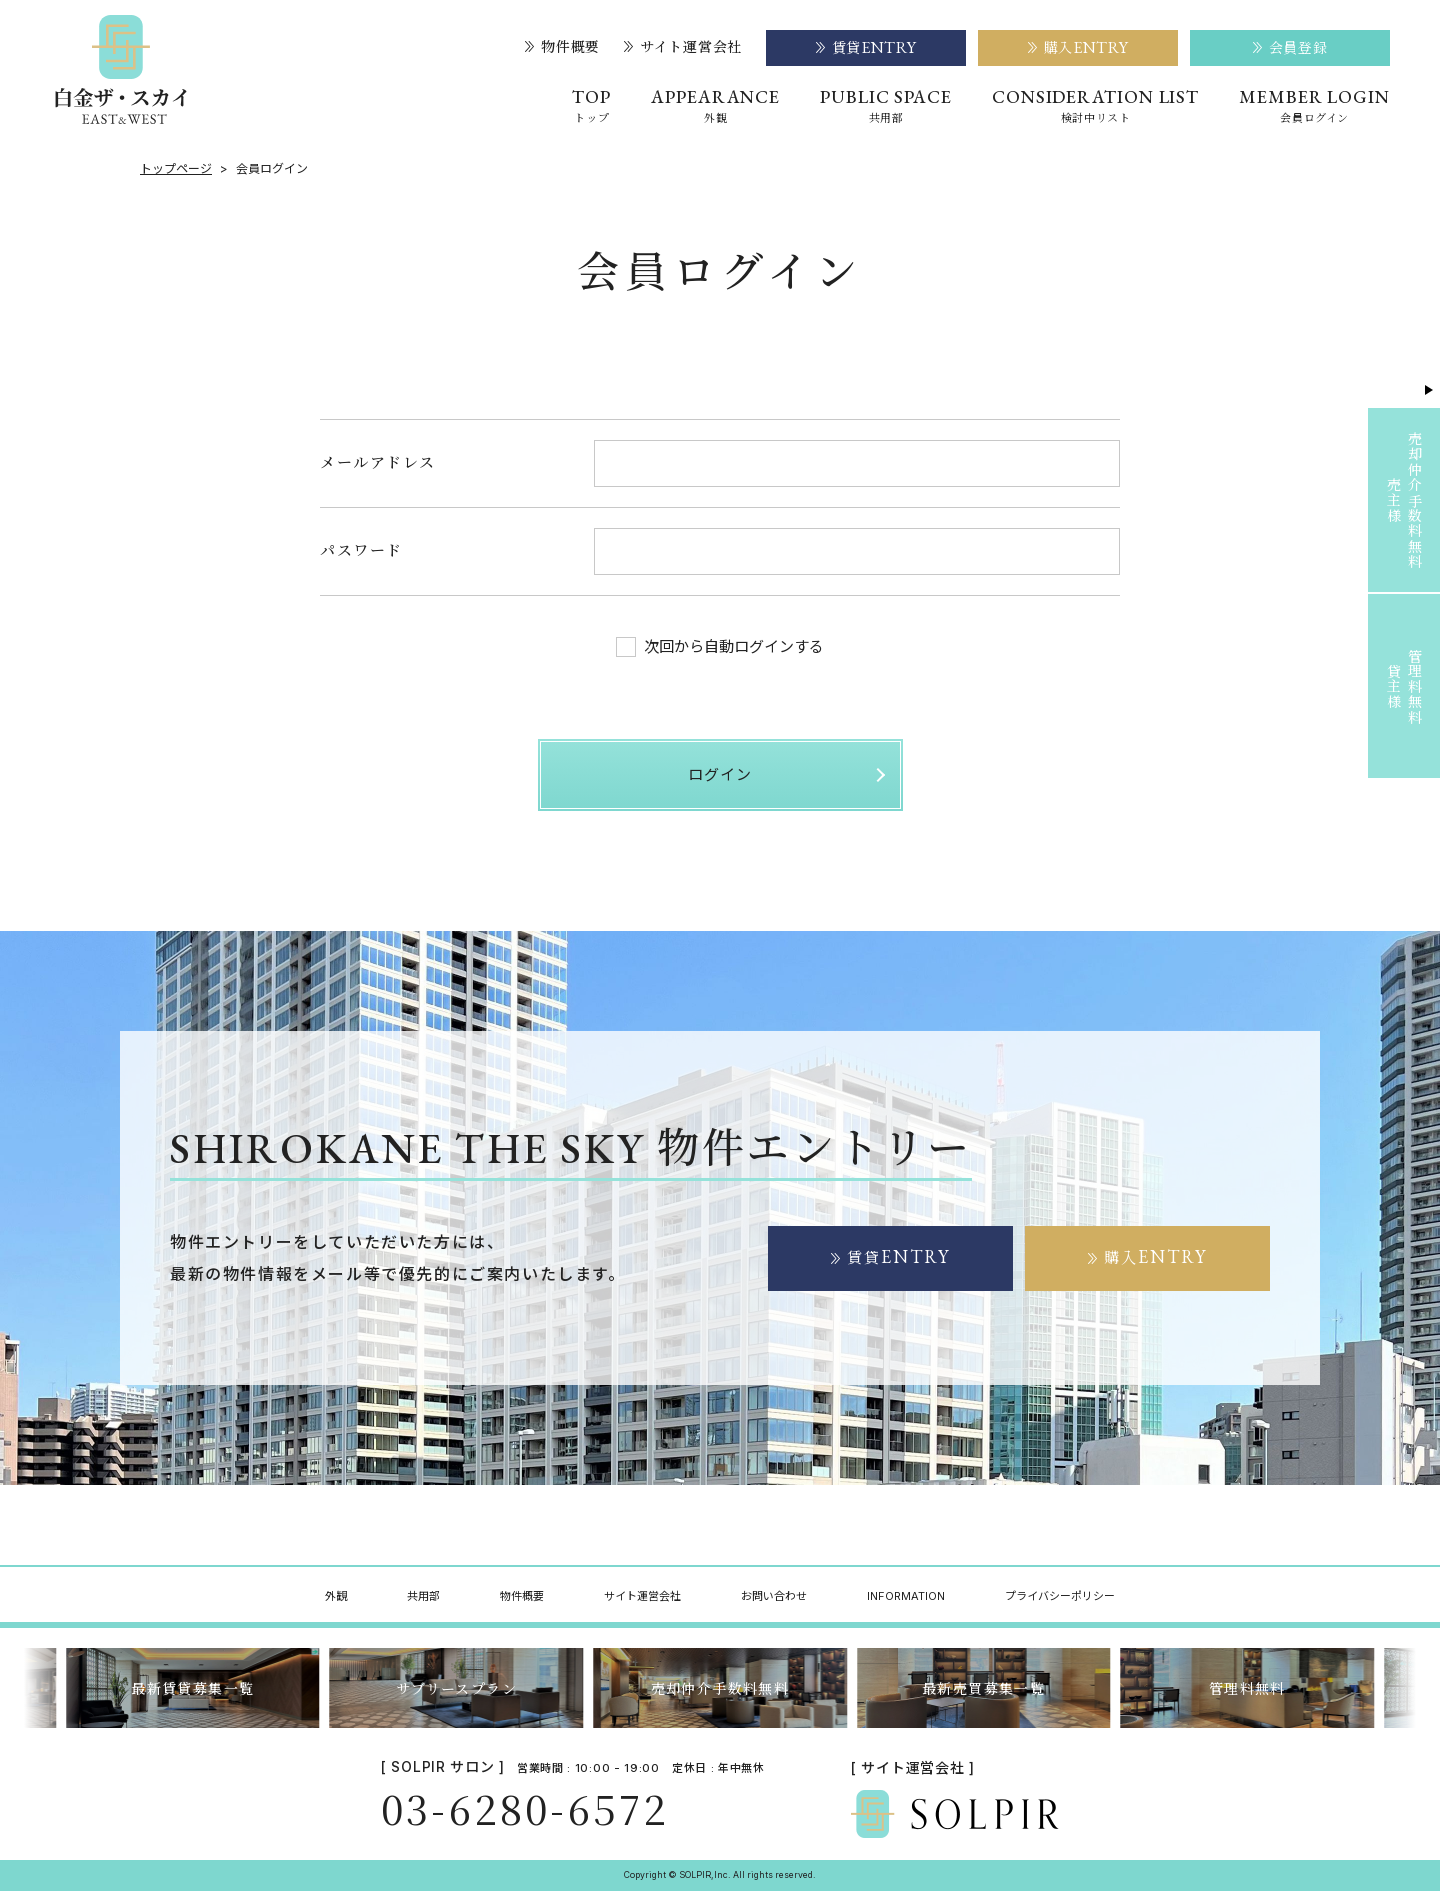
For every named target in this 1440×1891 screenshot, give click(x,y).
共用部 (423, 1596)
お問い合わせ (774, 1596)
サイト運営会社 (683, 47)
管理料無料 (1247, 1688)
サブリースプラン (456, 1688)
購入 (1156, 1257)
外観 (336, 1596)
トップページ (176, 169)
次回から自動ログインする (720, 647)
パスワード (361, 549)
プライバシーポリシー (1060, 1596)
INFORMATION (906, 1596)
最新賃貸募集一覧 (192, 1688)
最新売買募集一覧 (983, 1688)
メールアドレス (378, 461)
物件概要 (562, 47)
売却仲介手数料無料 (720, 1688)
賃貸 (899, 1257)
